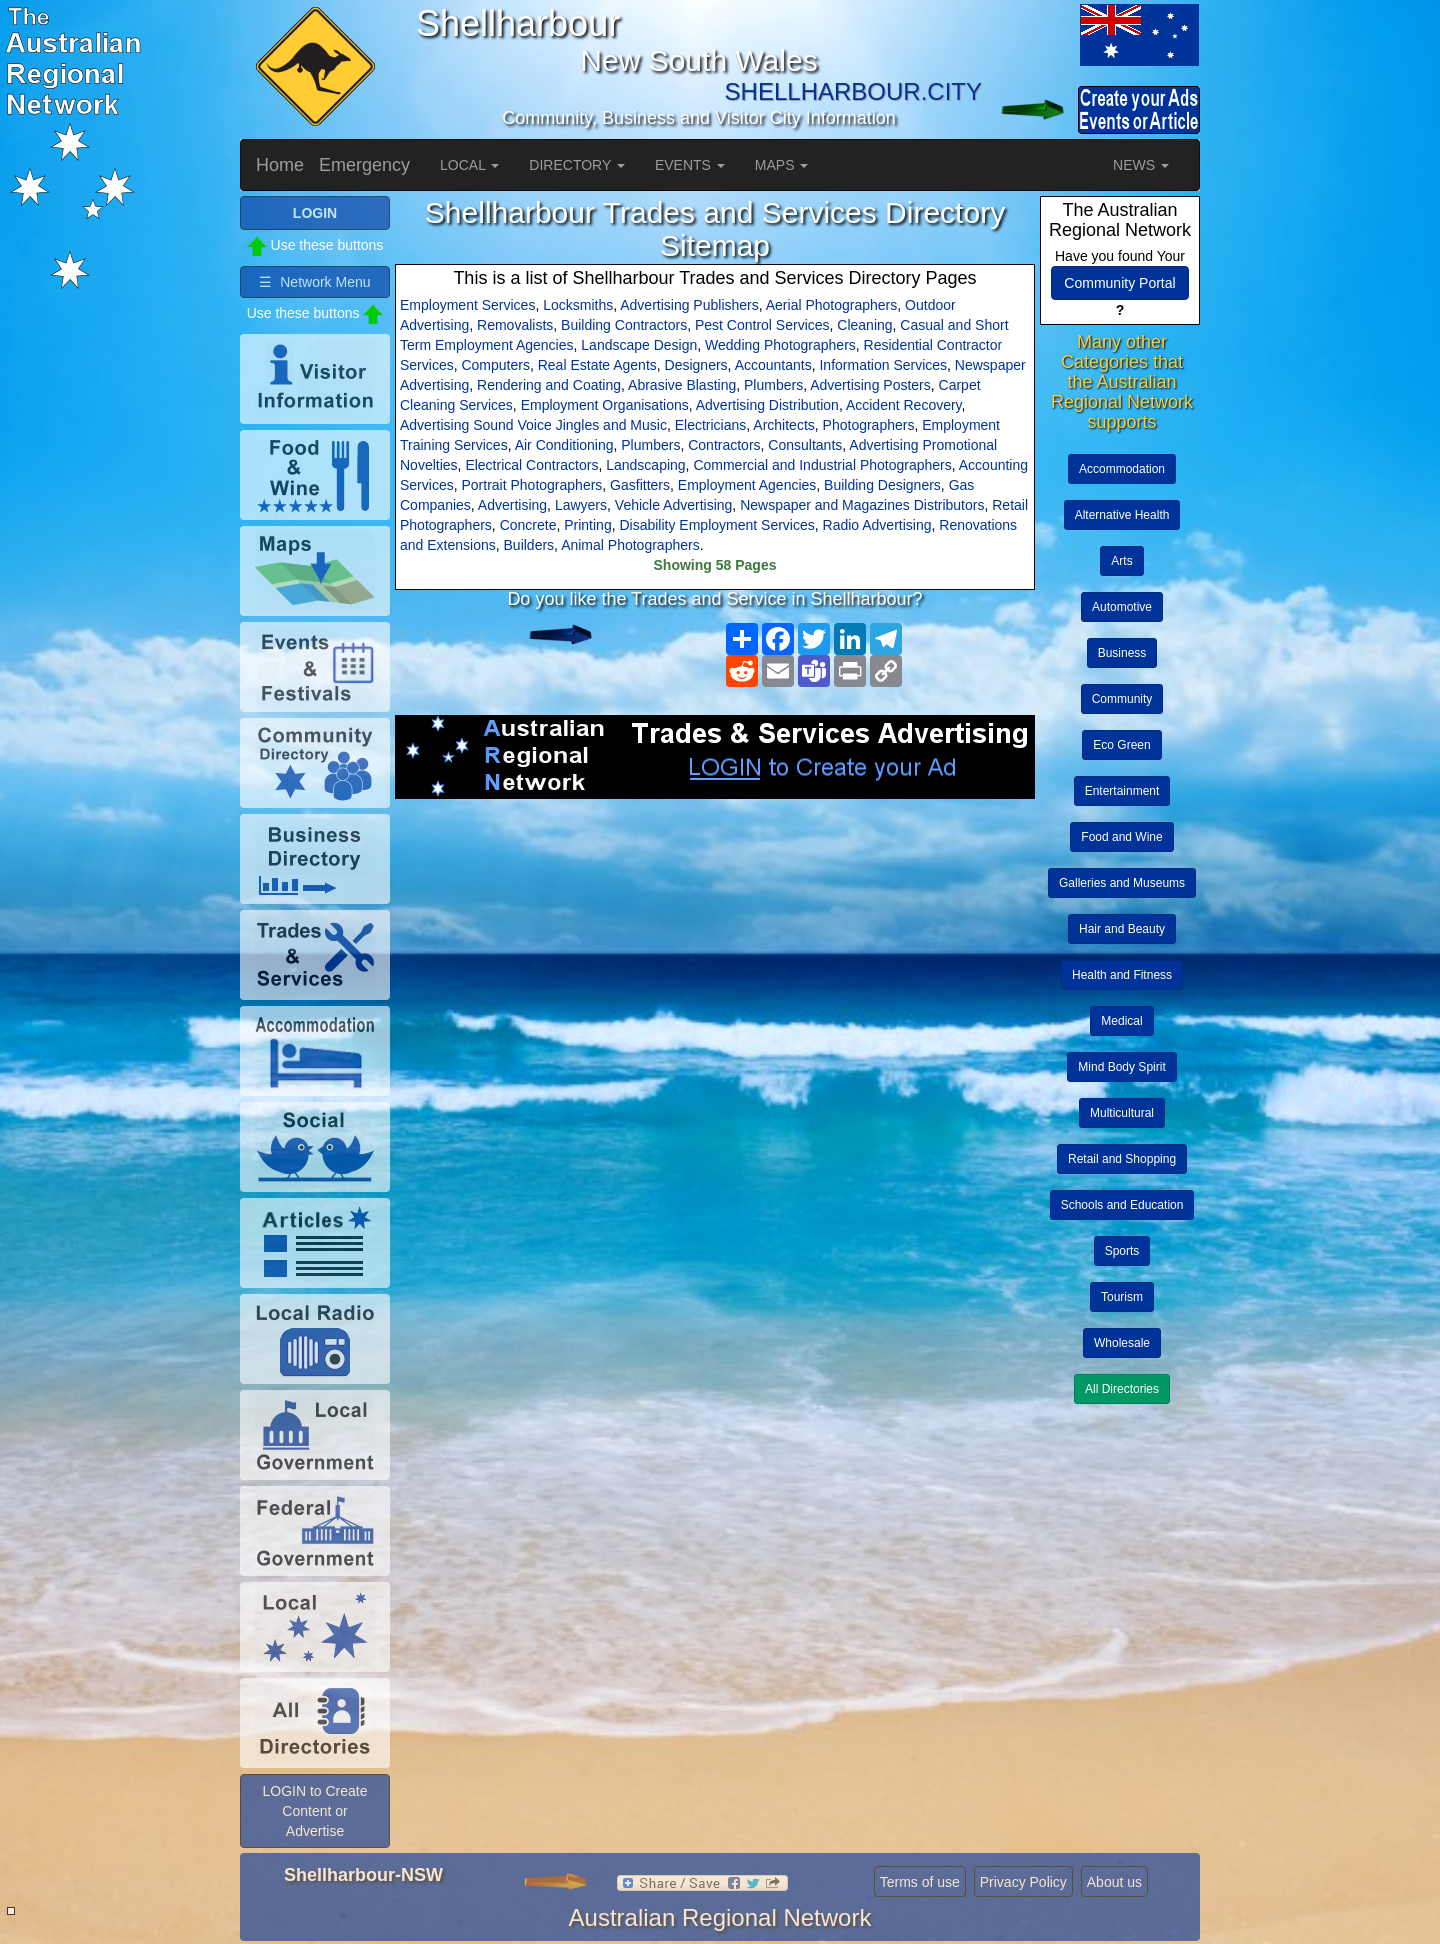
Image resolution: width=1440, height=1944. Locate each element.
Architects (783, 425)
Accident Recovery (904, 405)
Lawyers (581, 505)
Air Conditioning (564, 445)
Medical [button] (1121, 1021)
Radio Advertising (877, 525)
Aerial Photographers (832, 305)
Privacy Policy (1023, 1882)
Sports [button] (1122, 1251)
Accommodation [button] (1122, 469)
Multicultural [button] (1122, 1113)
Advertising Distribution (767, 405)
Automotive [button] (1122, 607)
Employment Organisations (605, 405)
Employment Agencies (747, 485)
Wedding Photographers (780, 345)
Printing (587, 525)
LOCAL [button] (469, 165)
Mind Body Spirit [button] (1121, 1067)
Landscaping (645, 465)
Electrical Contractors (531, 465)
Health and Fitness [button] (1122, 975)
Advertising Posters (870, 385)
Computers (495, 365)
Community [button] (1122, 699)
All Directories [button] (1122, 1389)
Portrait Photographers (531, 485)
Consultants (805, 445)
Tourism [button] (1122, 1297)
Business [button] (1122, 653)
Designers (696, 365)
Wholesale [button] (1122, 1343)
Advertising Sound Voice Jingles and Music (533, 425)
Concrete (528, 525)
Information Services (883, 365)
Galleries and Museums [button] (1122, 883)
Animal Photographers (630, 545)
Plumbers (773, 385)
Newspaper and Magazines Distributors (862, 505)
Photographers (869, 425)
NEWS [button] (1141, 165)
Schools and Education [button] (1122, 1205)
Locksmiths (578, 305)
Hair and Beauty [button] (1122, 929)
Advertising (512, 505)
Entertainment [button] (1122, 791)
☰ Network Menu (314, 282)
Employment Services (467, 305)
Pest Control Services (762, 325)
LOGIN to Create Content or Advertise (314, 1811)
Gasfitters (640, 485)
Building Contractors (624, 325)
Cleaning (864, 325)
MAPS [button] (782, 165)
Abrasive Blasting (682, 385)
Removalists (515, 325)
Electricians (711, 425)
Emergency (364, 165)
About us (1114, 1882)
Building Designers (882, 485)
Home (280, 165)
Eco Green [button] (1121, 745)
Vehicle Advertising (674, 505)
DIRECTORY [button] (577, 165)
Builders (529, 545)
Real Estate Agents (597, 365)
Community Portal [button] (1119, 283)
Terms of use (920, 1882)
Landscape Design (639, 345)
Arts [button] (1121, 561)
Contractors (724, 445)
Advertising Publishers (689, 305)
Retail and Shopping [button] (1122, 1159)
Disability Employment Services (716, 525)
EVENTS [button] (690, 165)
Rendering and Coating (549, 385)
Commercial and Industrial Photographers (822, 465)
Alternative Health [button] (1122, 515)
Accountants (773, 365)
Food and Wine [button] (1121, 837)
